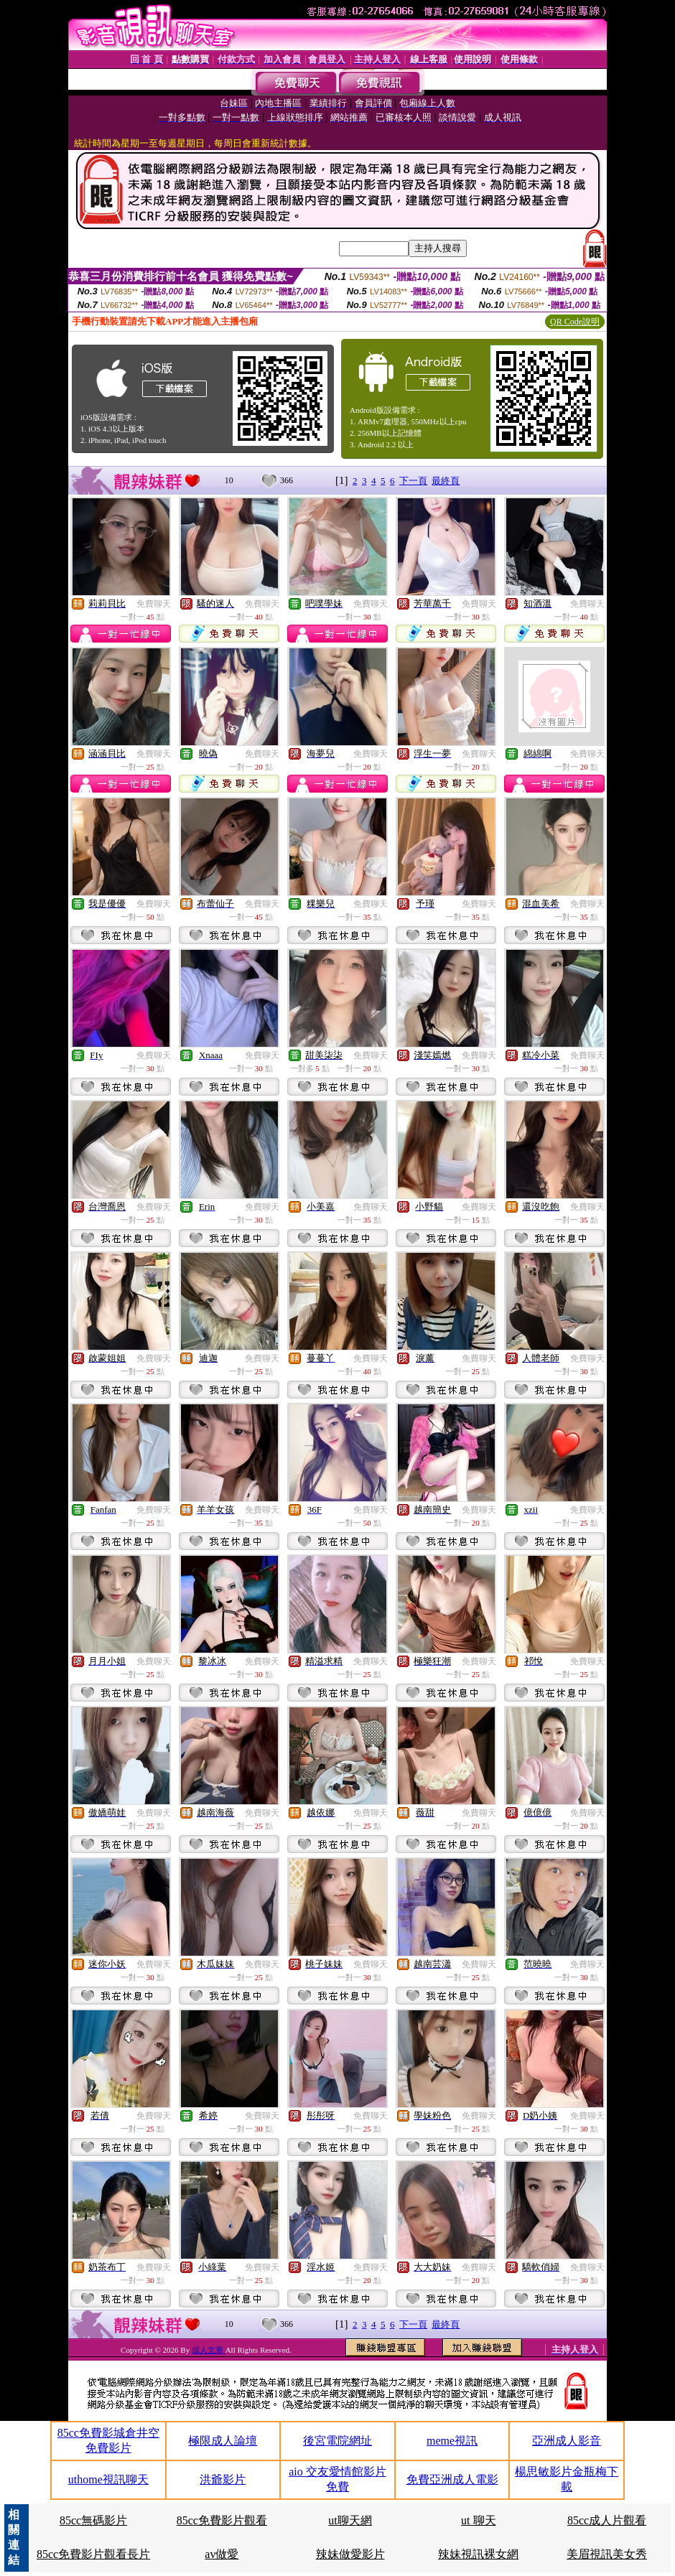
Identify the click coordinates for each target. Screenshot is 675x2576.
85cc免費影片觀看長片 (93, 2554)
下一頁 (413, 480)
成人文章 (208, 2350)
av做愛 (221, 2554)
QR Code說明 (575, 322)
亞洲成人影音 (566, 2441)
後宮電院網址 (337, 2441)
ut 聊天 (478, 2520)
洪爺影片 (223, 2479)
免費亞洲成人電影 (452, 2479)
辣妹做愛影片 (350, 2554)
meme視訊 (452, 2441)
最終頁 (446, 480)
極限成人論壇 (222, 2441)
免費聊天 (153, 604)
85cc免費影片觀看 (222, 2520)
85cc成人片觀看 (606, 2520)
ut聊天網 (349, 2520)
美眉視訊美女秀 (607, 2554)
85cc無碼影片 (93, 2520)
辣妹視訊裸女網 (478, 2554)
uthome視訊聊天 (108, 2479)
